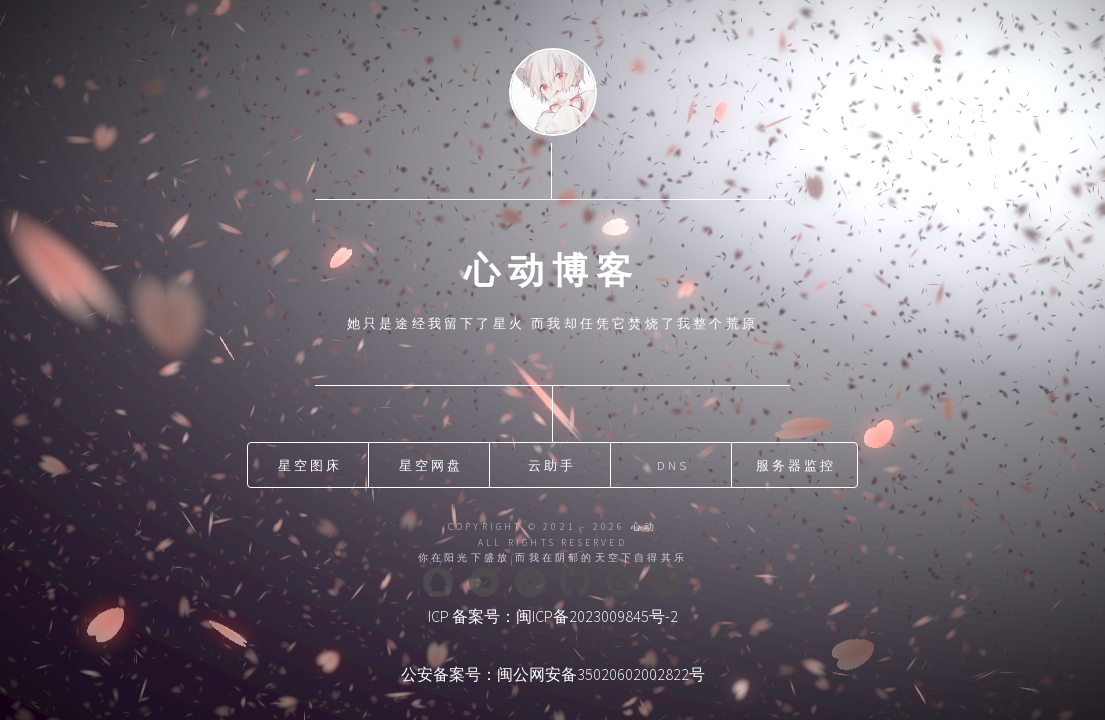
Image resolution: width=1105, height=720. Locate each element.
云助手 (552, 465)
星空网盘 (431, 465)
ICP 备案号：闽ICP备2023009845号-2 (553, 616)
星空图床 (310, 465)
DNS (673, 465)
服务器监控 (796, 465)
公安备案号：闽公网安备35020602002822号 (553, 674)
